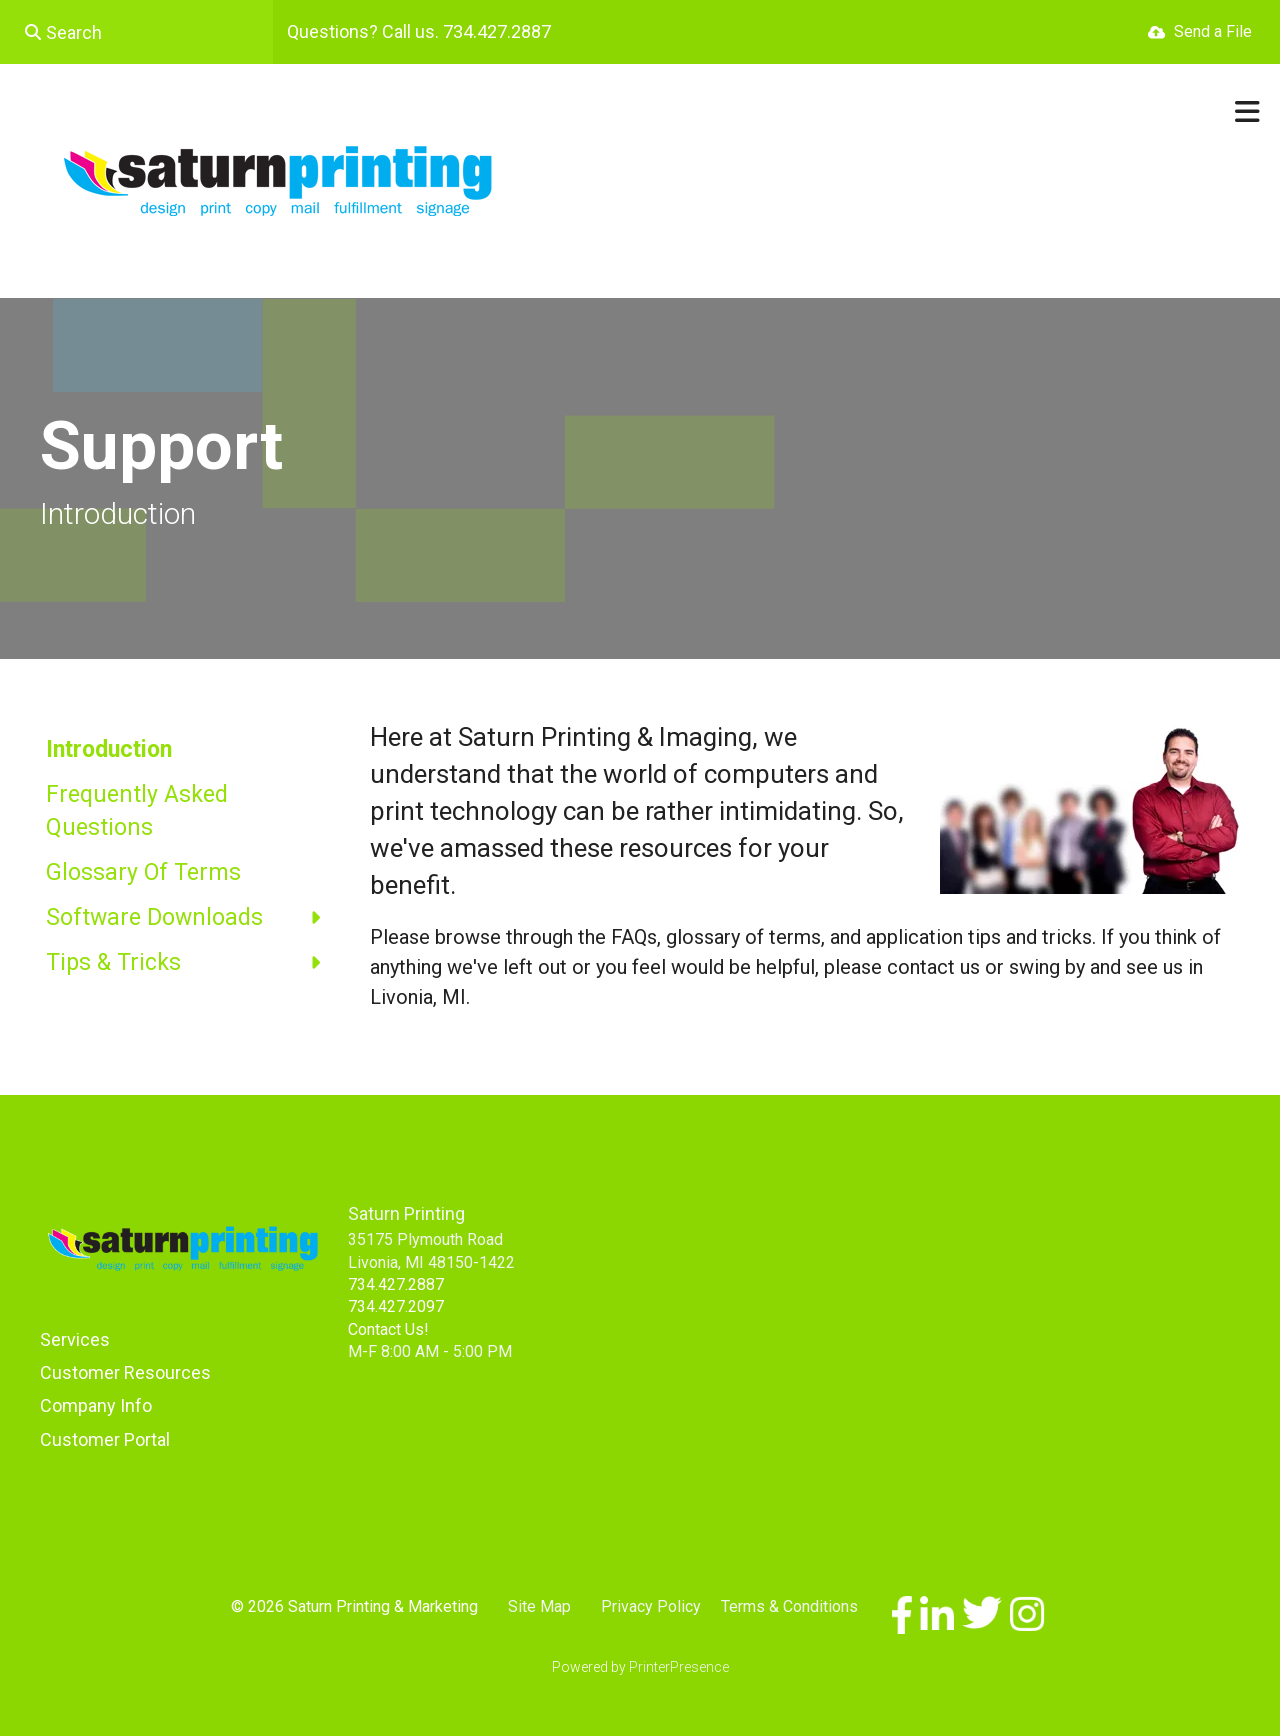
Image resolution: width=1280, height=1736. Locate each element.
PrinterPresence (679, 1667)
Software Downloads (193, 918)
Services (75, 1339)
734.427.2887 (396, 1284)
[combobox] (136, 32)
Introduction (109, 749)
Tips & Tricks (193, 963)
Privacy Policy (651, 1606)
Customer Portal (105, 1439)
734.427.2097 (396, 1306)
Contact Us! (388, 1329)
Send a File (1213, 31)
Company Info (96, 1405)
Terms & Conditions (789, 1606)
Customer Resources (125, 1372)
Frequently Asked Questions (137, 810)
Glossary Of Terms (143, 872)
